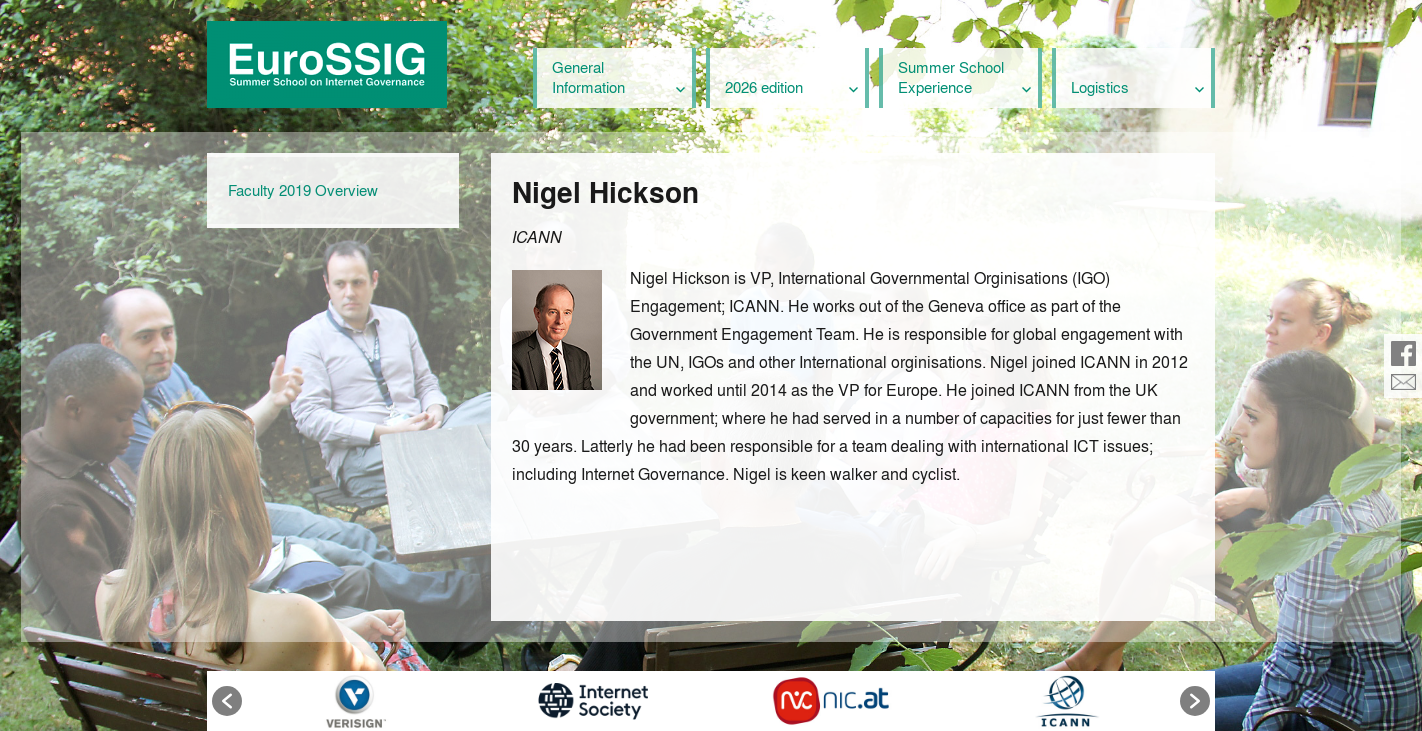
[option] (355, 701)
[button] (227, 701)
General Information (588, 77)
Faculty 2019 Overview (303, 190)
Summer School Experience (951, 77)
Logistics (1100, 87)
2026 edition (764, 87)
